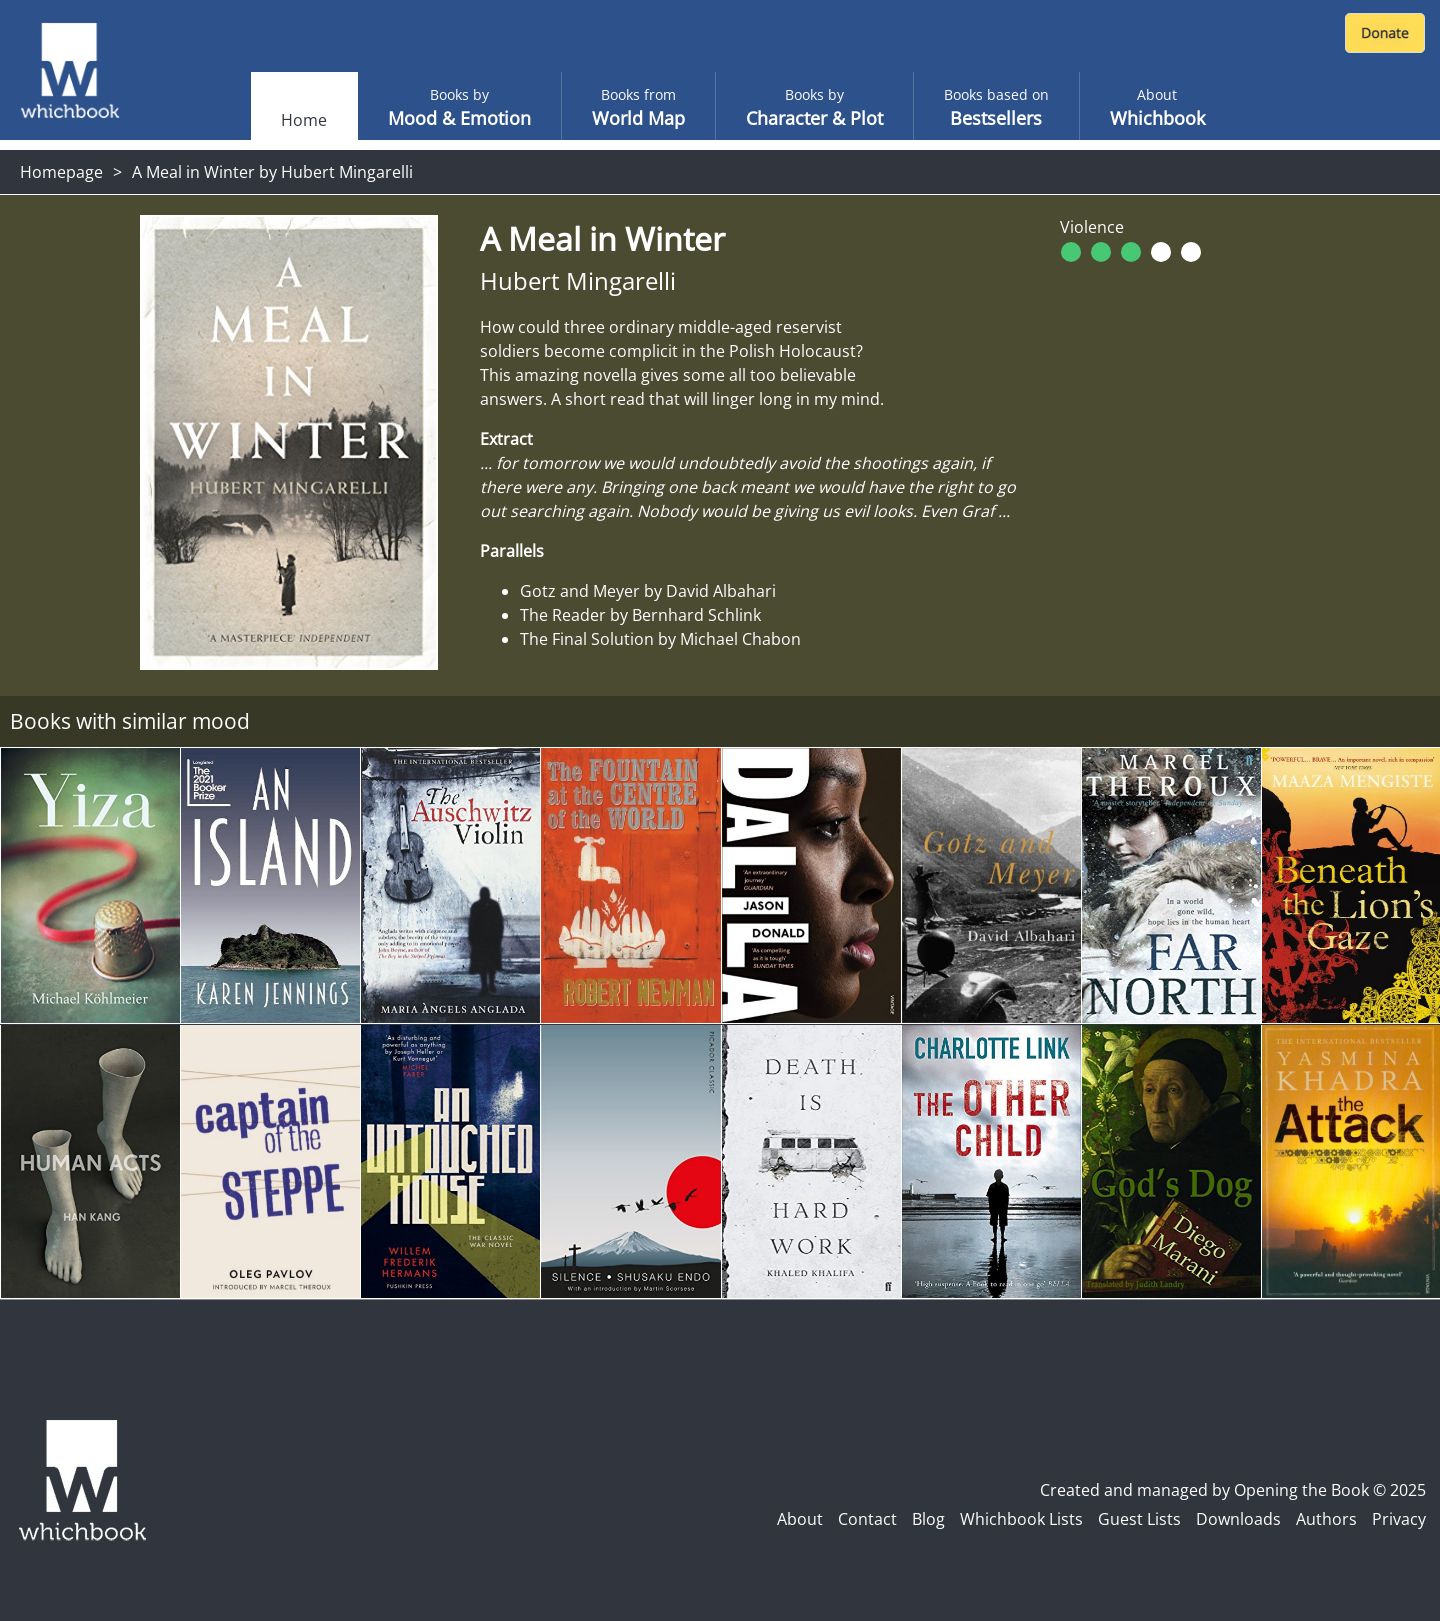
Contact (867, 1519)
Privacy (1399, 1519)
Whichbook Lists (1021, 1519)
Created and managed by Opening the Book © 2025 (1233, 1490)
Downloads (1238, 1519)
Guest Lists (1139, 1519)
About (800, 1519)
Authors (1326, 1519)
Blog (928, 1519)
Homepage (61, 172)
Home (304, 120)
